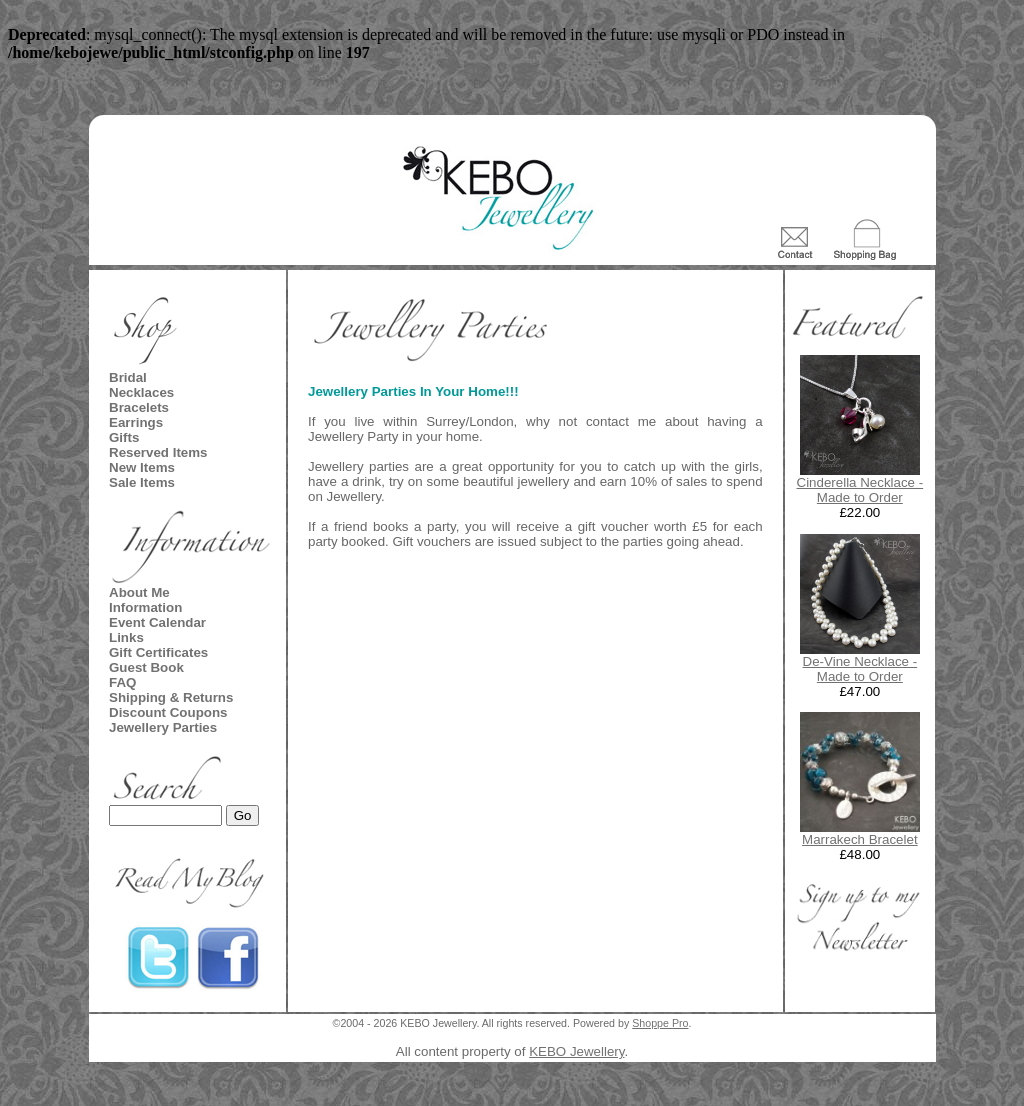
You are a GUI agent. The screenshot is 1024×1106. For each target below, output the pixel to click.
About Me (139, 592)
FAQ (122, 682)
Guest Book (146, 667)
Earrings (136, 422)
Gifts (124, 437)
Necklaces (141, 392)
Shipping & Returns (171, 697)
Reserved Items (158, 452)
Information (145, 607)
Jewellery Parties (163, 727)
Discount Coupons (168, 712)
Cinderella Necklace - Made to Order (860, 490)
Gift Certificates (158, 652)
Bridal (128, 377)
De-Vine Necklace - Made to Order (860, 669)
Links (126, 637)
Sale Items (142, 482)
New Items (142, 467)
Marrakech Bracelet (860, 839)
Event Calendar (157, 622)
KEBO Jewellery (576, 1051)
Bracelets (139, 407)
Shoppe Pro (660, 1023)
